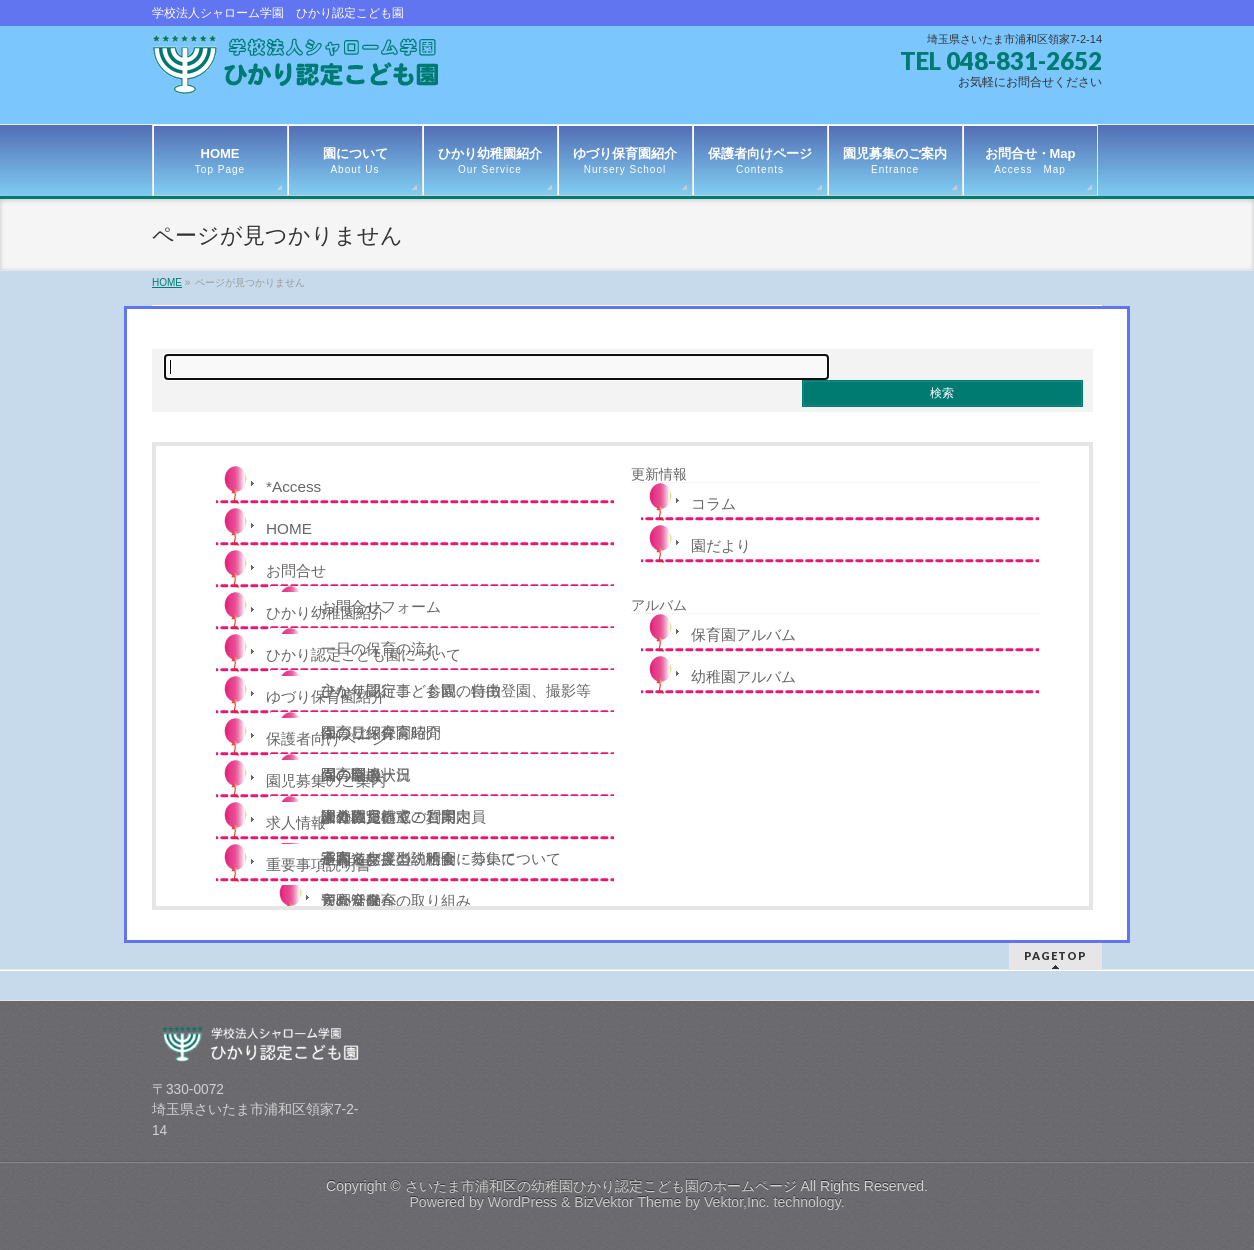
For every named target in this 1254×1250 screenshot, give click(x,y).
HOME (289, 528)
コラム (713, 503)
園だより (721, 545)
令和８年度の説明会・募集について (441, 858)
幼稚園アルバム (743, 676)
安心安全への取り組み (396, 900)
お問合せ (296, 570)
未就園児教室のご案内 (396, 816)
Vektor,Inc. (737, 1202)
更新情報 (659, 474)
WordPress (522, 1202)
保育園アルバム (743, 634)
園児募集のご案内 (326, 780)
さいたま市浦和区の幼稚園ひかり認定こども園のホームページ (601, 1186)
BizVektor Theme (627, 1202)
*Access (293, 486)
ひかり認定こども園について (363, 654)
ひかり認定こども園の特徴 (411, 690)
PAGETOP (1055, 955)
